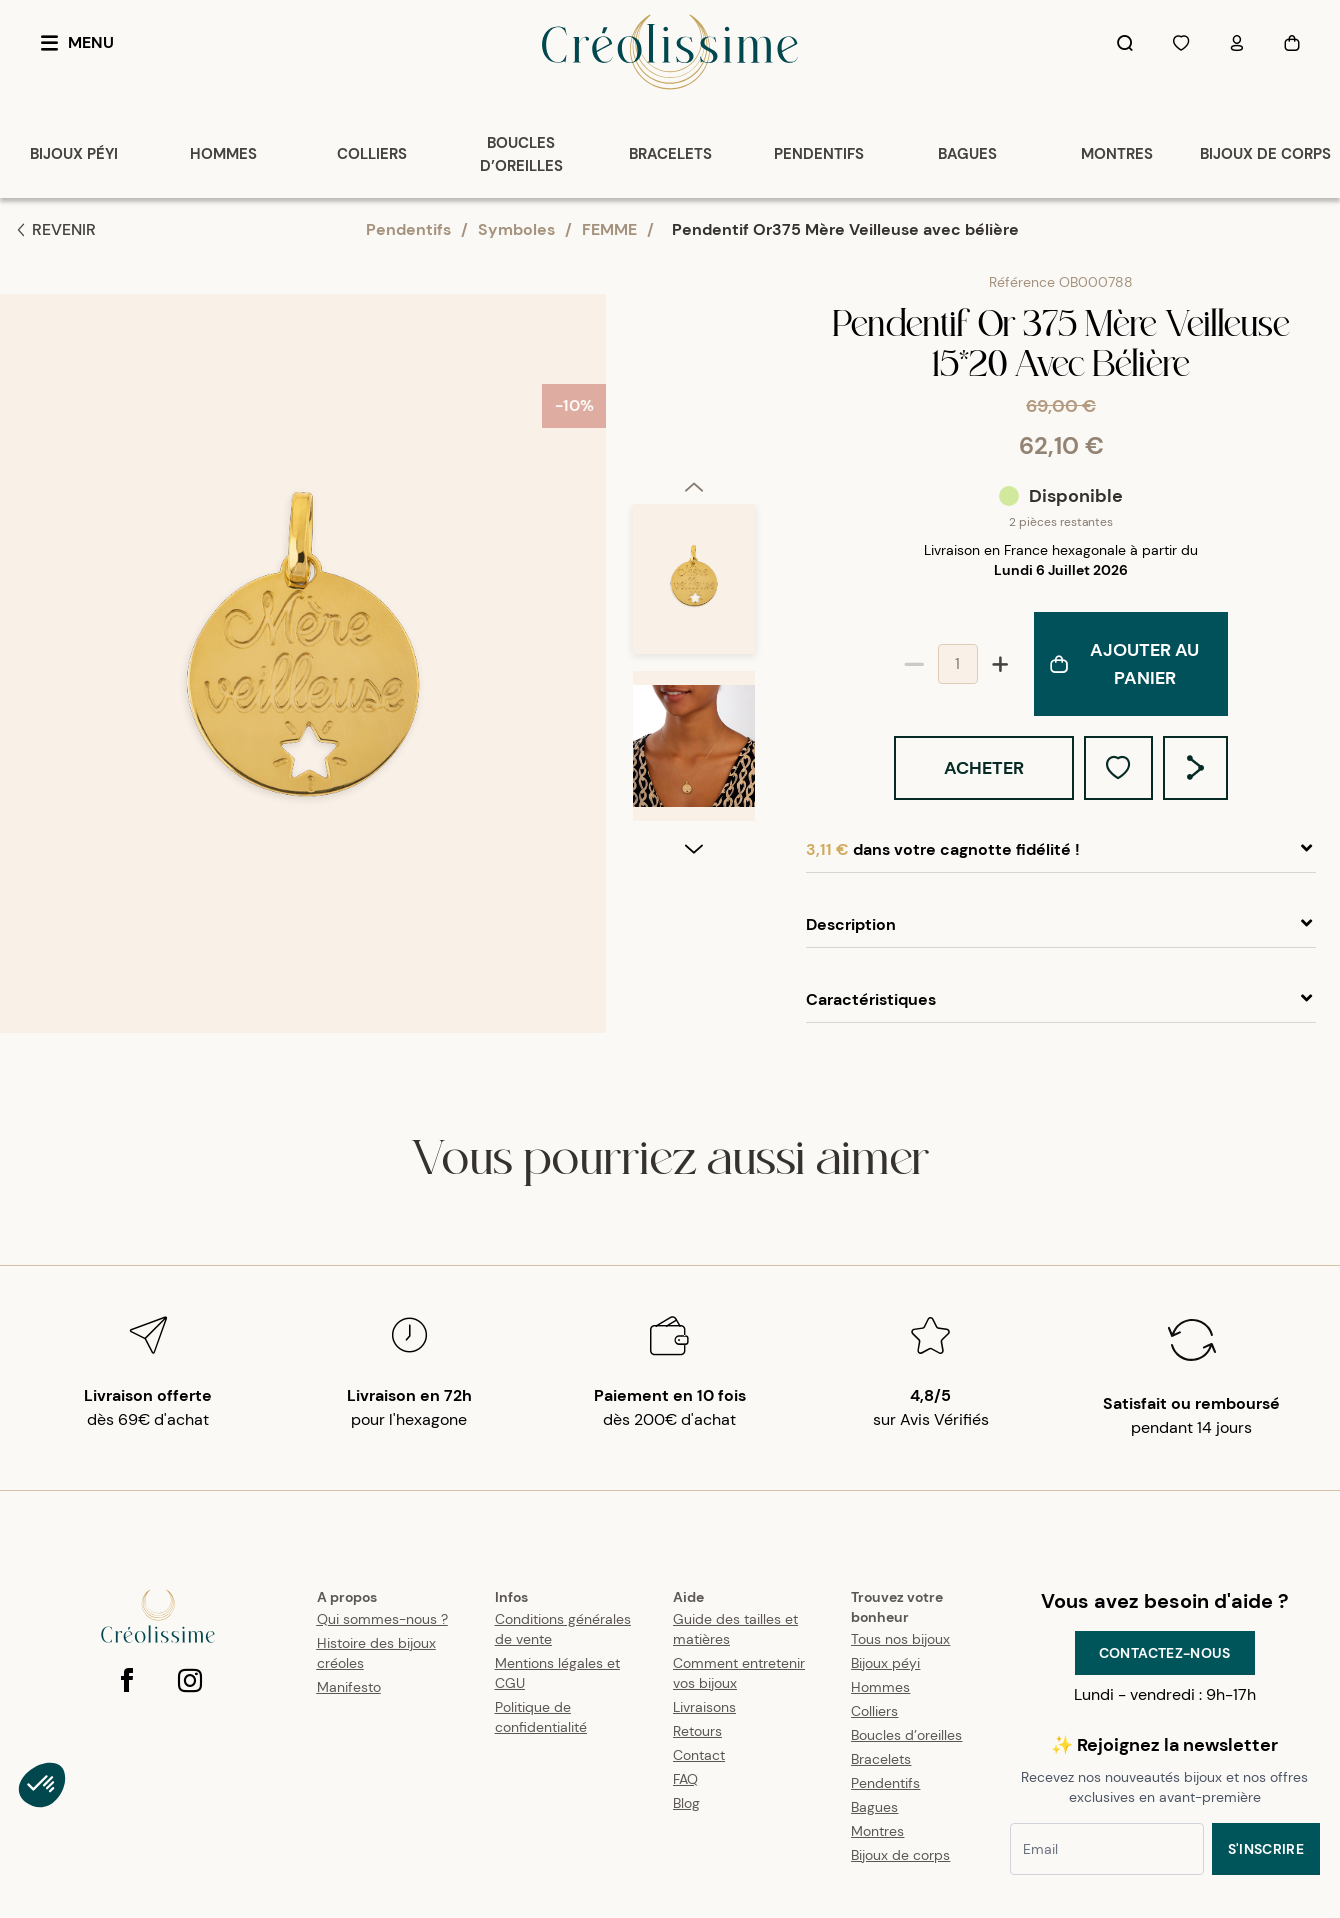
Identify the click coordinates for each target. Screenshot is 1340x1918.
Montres (877, 1831)
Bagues (874, 1807)
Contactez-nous (1165, 1653)
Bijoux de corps (900, 1855)
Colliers (874, 1711)
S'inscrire (1266, 1849)
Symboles (516, 229)
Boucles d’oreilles (906, 1735)
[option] (694, 420)
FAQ (685, 1779)
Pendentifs (408, 229)
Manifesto (349, 1687)
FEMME (609, 229)
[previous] (694, 319)
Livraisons (704, 1707)
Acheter (984, 768)
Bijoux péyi (885, 1663)
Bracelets (881, 1759)
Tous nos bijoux (900, 1639)
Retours (697, 1731)
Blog (686, 1803)
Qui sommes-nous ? (382, 1619)
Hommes (880, 1687)
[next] (694, 1016)
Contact (699, 1755)
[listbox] (694, 671)
